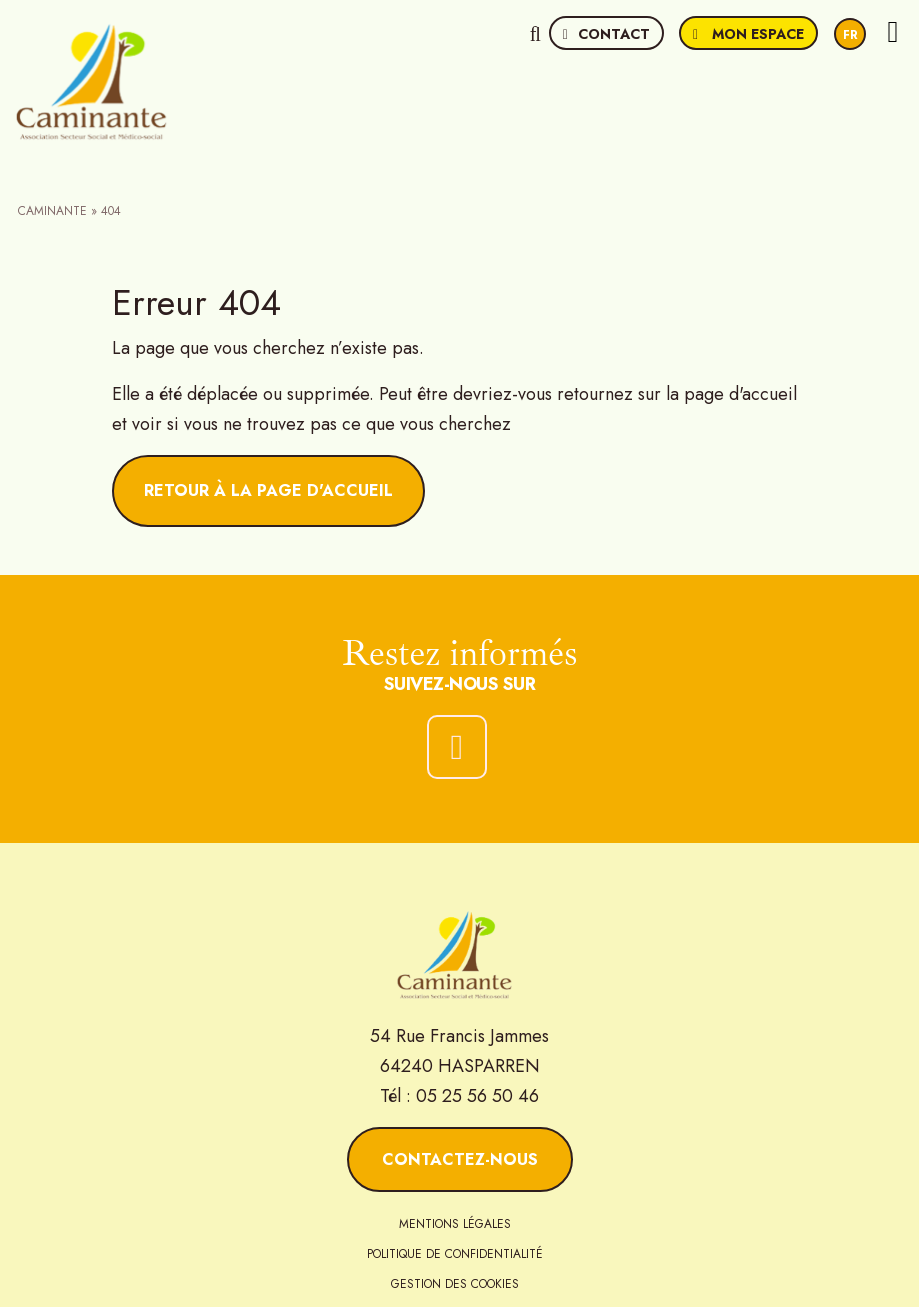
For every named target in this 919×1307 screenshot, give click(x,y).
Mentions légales (455, 1224)
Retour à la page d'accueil (268, 490)
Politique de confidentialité (455, 1254)
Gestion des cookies (455, 1284)
